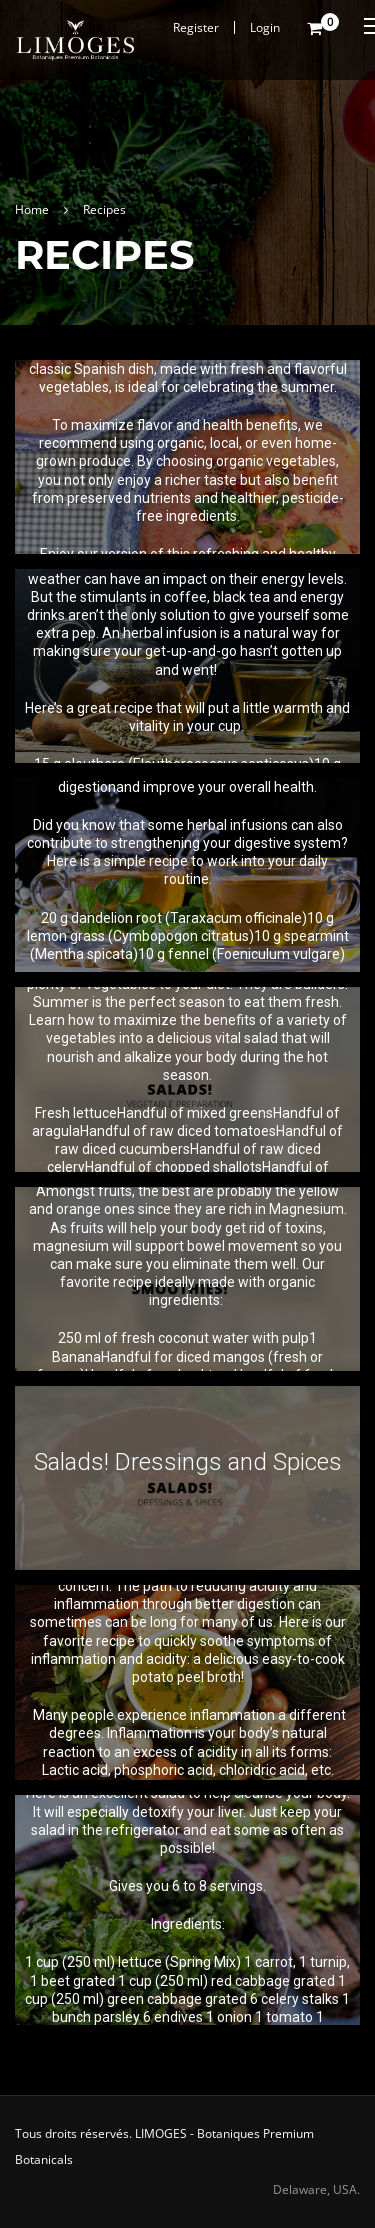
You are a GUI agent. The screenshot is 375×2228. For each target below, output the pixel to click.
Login (265, 27)
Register (196, 27)
